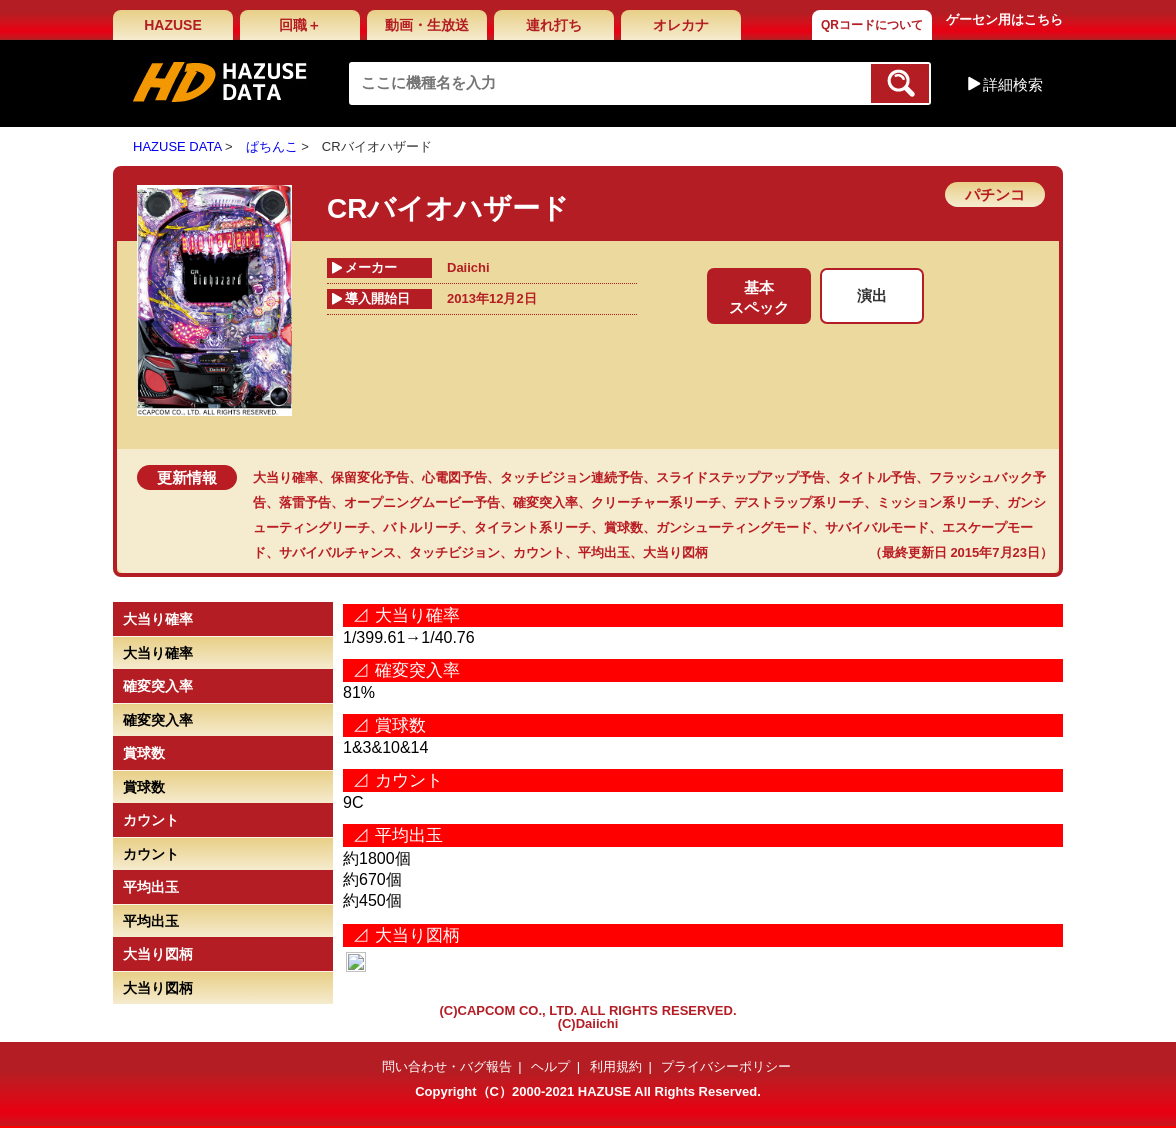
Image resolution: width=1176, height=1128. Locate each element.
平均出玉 (604, 552)
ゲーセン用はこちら (1004, 19)
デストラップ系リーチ (799, 502)
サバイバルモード (877, 527)
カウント (539, 552)
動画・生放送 (427, 25)
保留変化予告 (370, 477)
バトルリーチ (422, 527)
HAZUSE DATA (177, 146)
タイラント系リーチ (532, 527)
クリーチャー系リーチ (656, 502)
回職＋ (300, 25)
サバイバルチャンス (337, 552)
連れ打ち (554, 25)
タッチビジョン (454, 552)
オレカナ (681, 25)
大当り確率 (285, 477)
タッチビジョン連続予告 (571, 477)
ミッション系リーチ (935, 502)
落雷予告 (305, 502)
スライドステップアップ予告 (740, 477)
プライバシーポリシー (726, 1066)
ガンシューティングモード (734, 527)
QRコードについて (872, 25)
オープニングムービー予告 (422, 502)
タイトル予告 (877, 477)
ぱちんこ (272, 146)
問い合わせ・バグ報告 (447, 1066)
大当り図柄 (675, 552)
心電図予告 (454, 477)
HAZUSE (173, 25)
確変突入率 (545, 502)
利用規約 (616, 1066)
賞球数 (623, 527)
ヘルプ (550, 1066)
